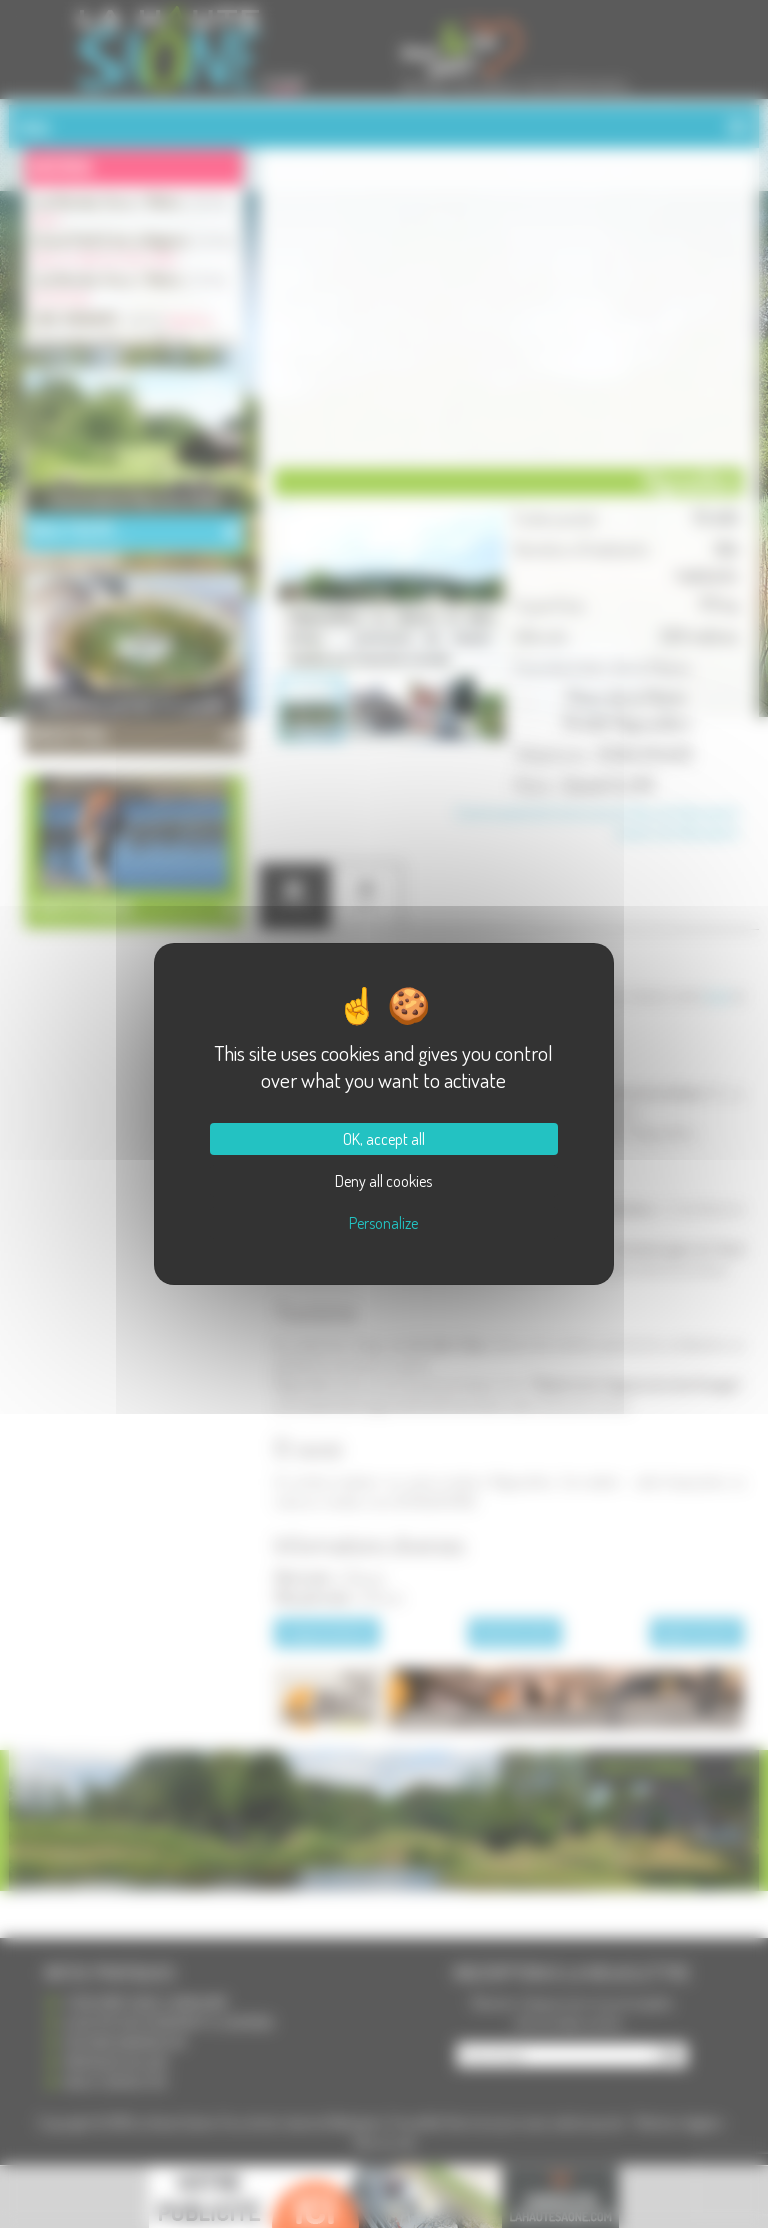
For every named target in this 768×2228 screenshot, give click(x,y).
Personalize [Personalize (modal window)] (383, 1223)
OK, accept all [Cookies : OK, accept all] (384, 1139)
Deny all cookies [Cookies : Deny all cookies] (383, 1181)
